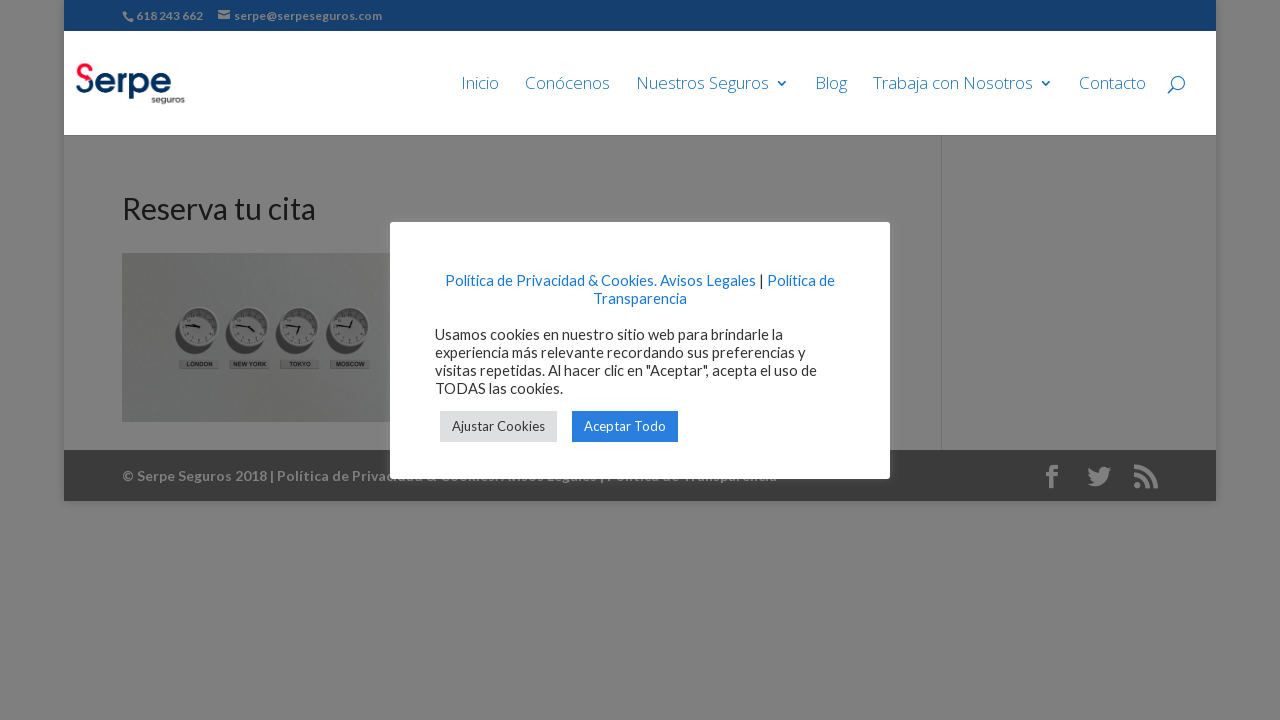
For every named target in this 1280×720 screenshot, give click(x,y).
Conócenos (567, 85)
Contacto (1112, 85)
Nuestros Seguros (702, 85)
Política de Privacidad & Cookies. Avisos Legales (600, 280)
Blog (831, 85)
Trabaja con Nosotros (953, 85)
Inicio (480, 85)
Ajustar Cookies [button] (498, 426)
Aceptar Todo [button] (625, 426)
